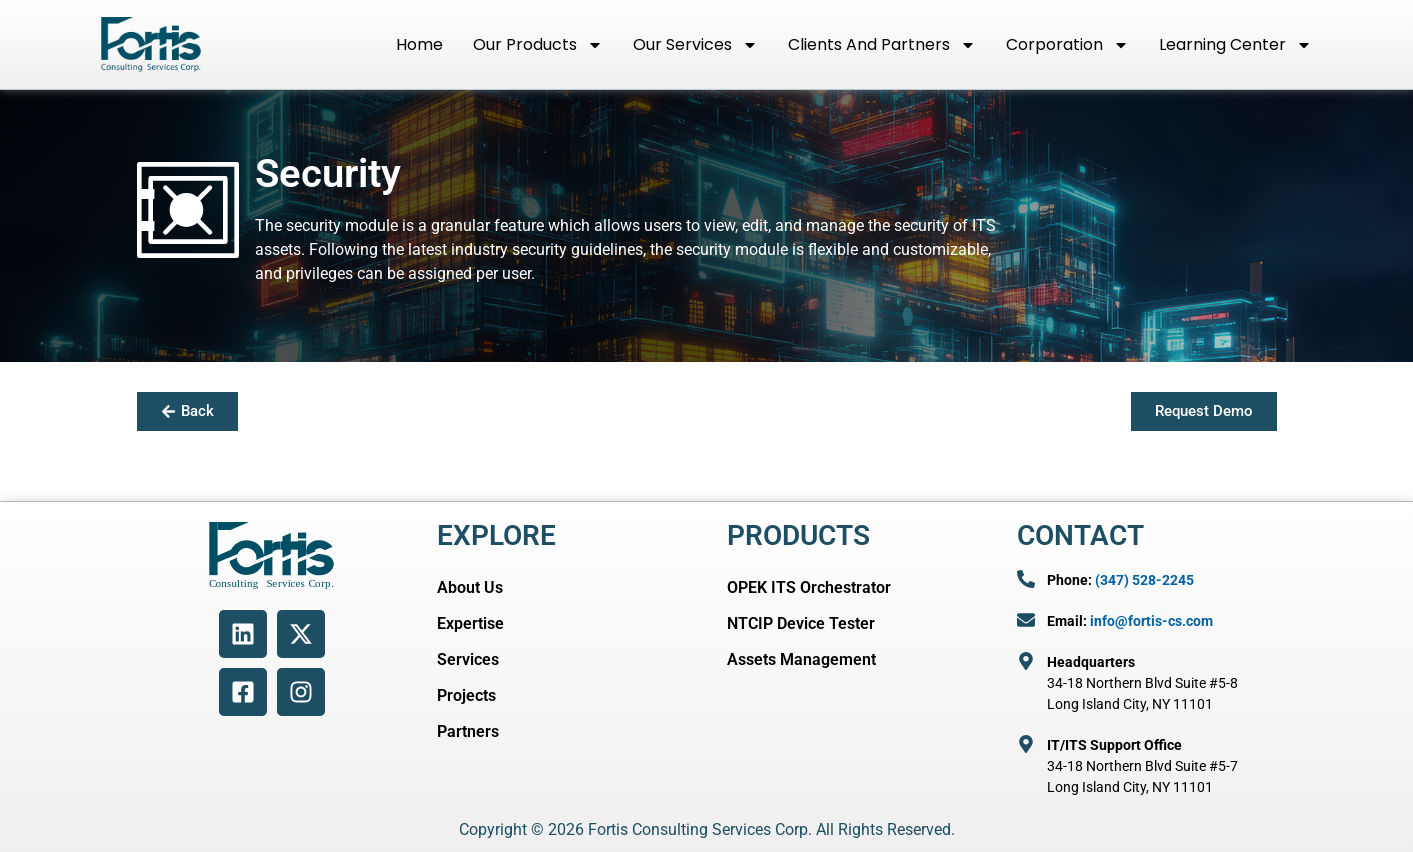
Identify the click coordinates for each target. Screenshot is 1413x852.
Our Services (695, 45)
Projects (466, 695)
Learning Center (1235, 45)
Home (419, 44)
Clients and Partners (882, 45)
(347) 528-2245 (1144, 580)
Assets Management (801, 659)
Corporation (1067, 45)
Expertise (470, 623)
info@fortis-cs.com (1151, 621)
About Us (470, 587)
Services (468, 659)
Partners (468, 731)
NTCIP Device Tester (801, 623)
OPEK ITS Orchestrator (809, 587)
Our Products (538, 45)
